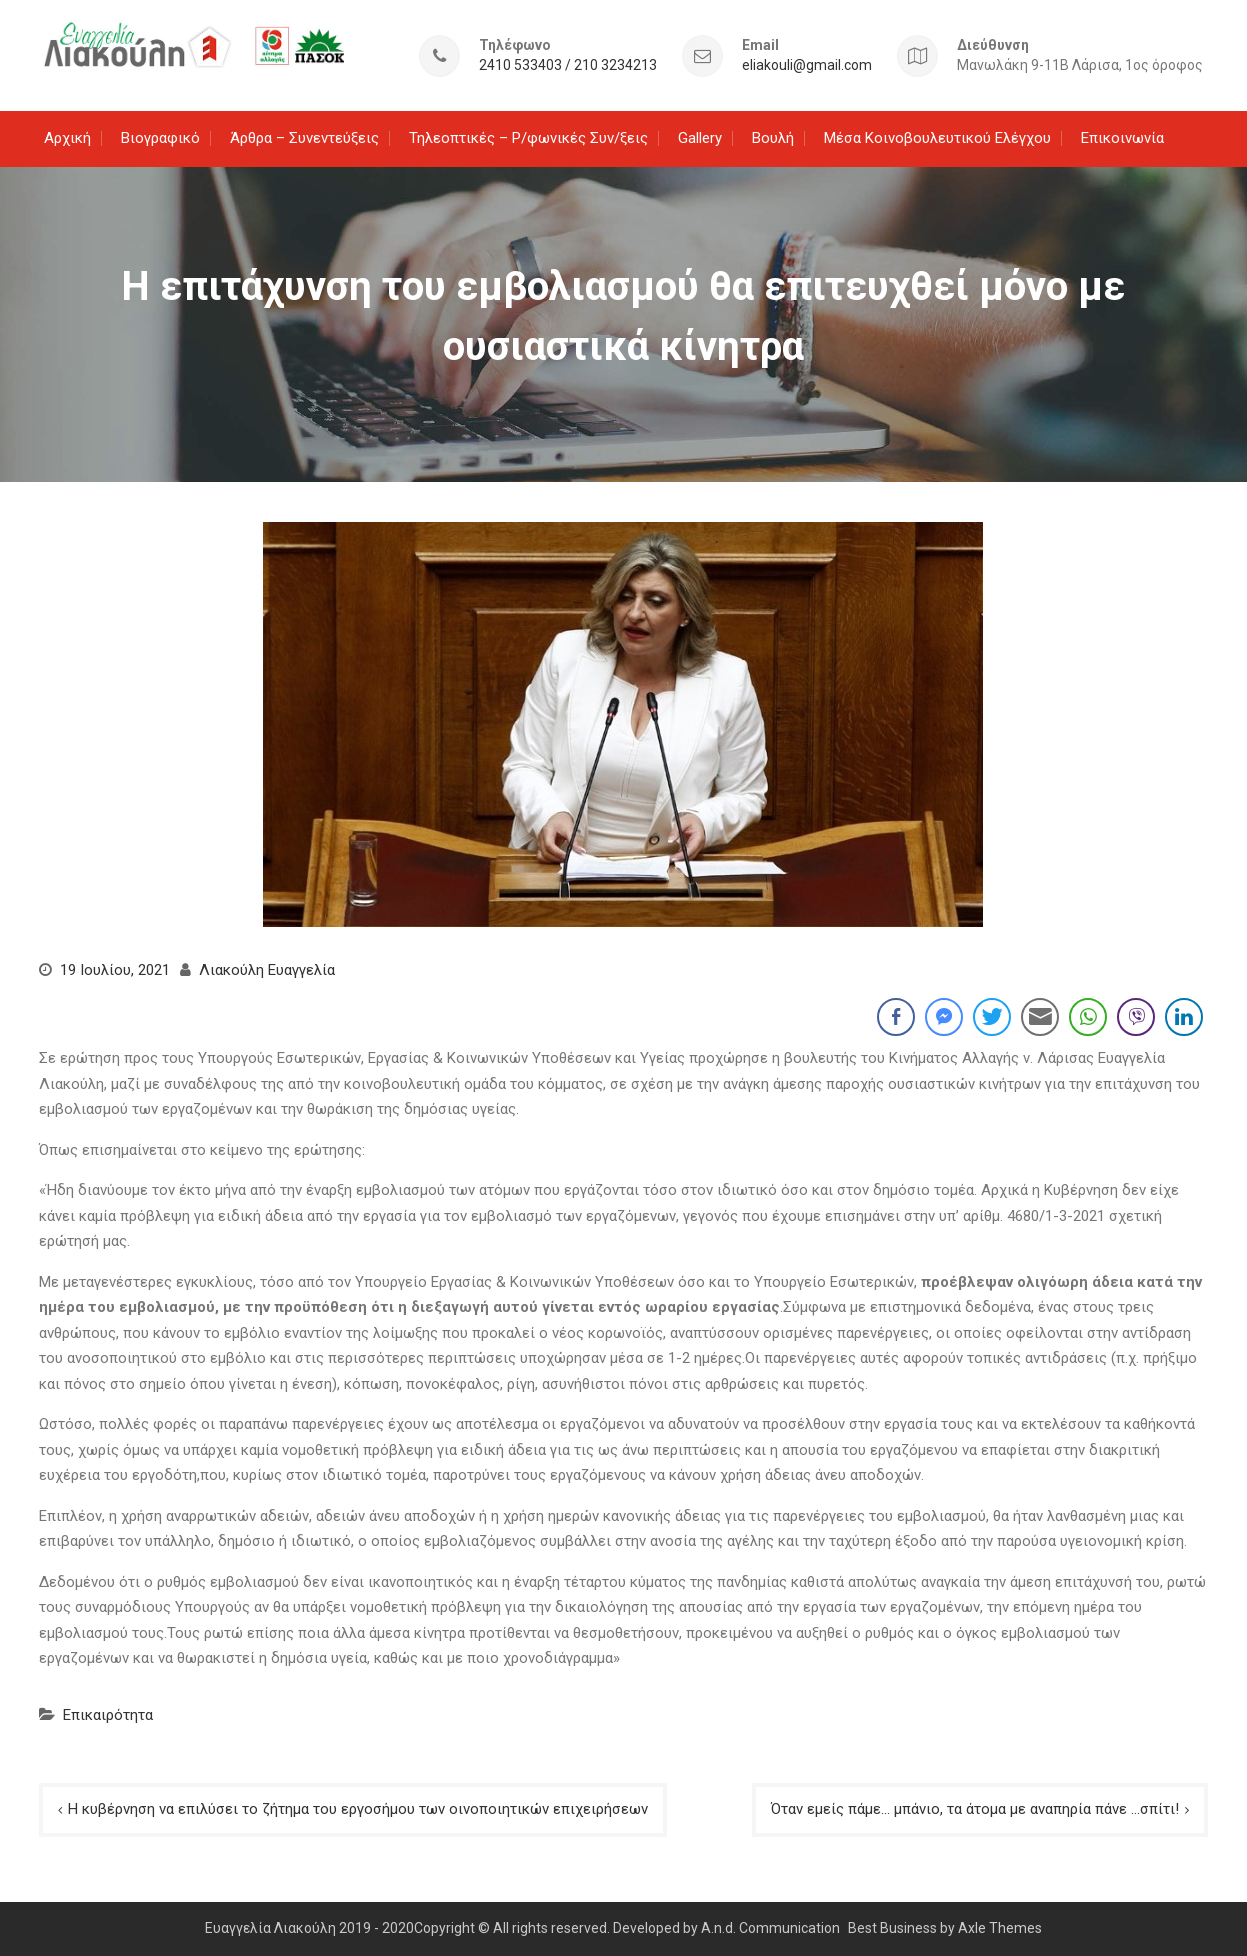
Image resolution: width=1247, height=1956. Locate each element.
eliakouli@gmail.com (807, 65)
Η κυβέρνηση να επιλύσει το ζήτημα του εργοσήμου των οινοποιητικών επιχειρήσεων (358, 1809)
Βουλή (773, 138)
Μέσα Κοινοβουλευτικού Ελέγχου (937, 138)
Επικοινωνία (1122, 138)
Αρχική (67, 138)
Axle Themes (1000, 1928)
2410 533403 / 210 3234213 (568, 65)
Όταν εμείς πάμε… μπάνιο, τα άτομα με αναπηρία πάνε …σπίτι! (975, 1809)
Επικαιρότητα (108, 1715)
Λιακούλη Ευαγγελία (267, 970)
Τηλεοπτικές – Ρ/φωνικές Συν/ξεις (528, 138)
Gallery (700, 138)
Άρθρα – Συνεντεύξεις (304, 138)
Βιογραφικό (160, 138)
